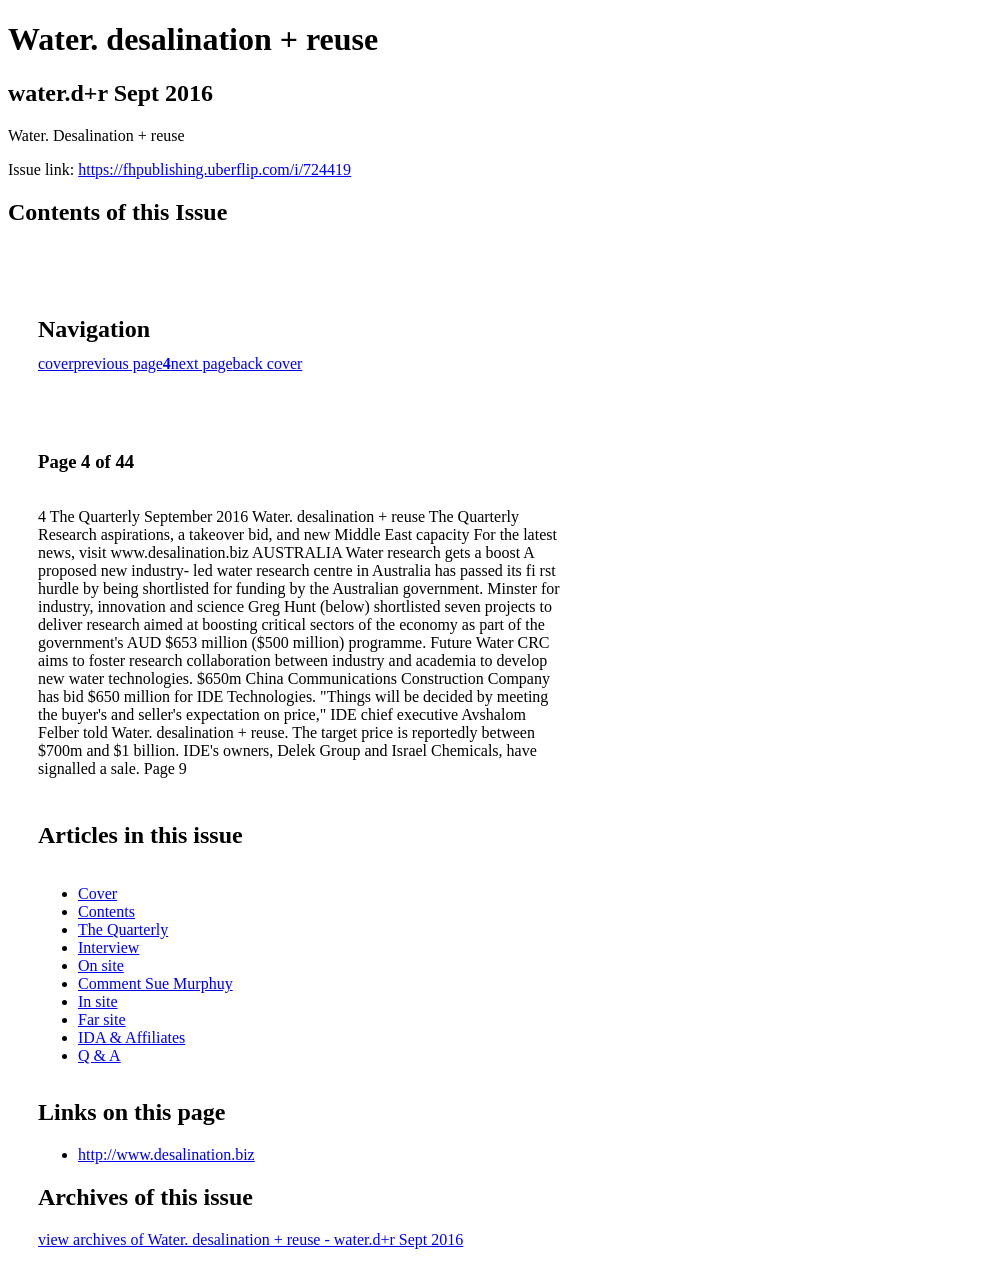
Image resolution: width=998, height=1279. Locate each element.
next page (202, 363)
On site (101, 965)
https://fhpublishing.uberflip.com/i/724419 (214, 169)
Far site (102, 1019)
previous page (118, 363)
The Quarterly (123, 929)
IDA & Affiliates (131, 1037)
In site (98, 1001)
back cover (268, 363)
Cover (97, 893)
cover (56, 363)
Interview (108, 947)
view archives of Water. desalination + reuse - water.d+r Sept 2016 (250, 1239)
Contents (106, 911)
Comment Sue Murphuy (155, 983)
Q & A (99, 1055)
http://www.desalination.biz (166, 1154)
